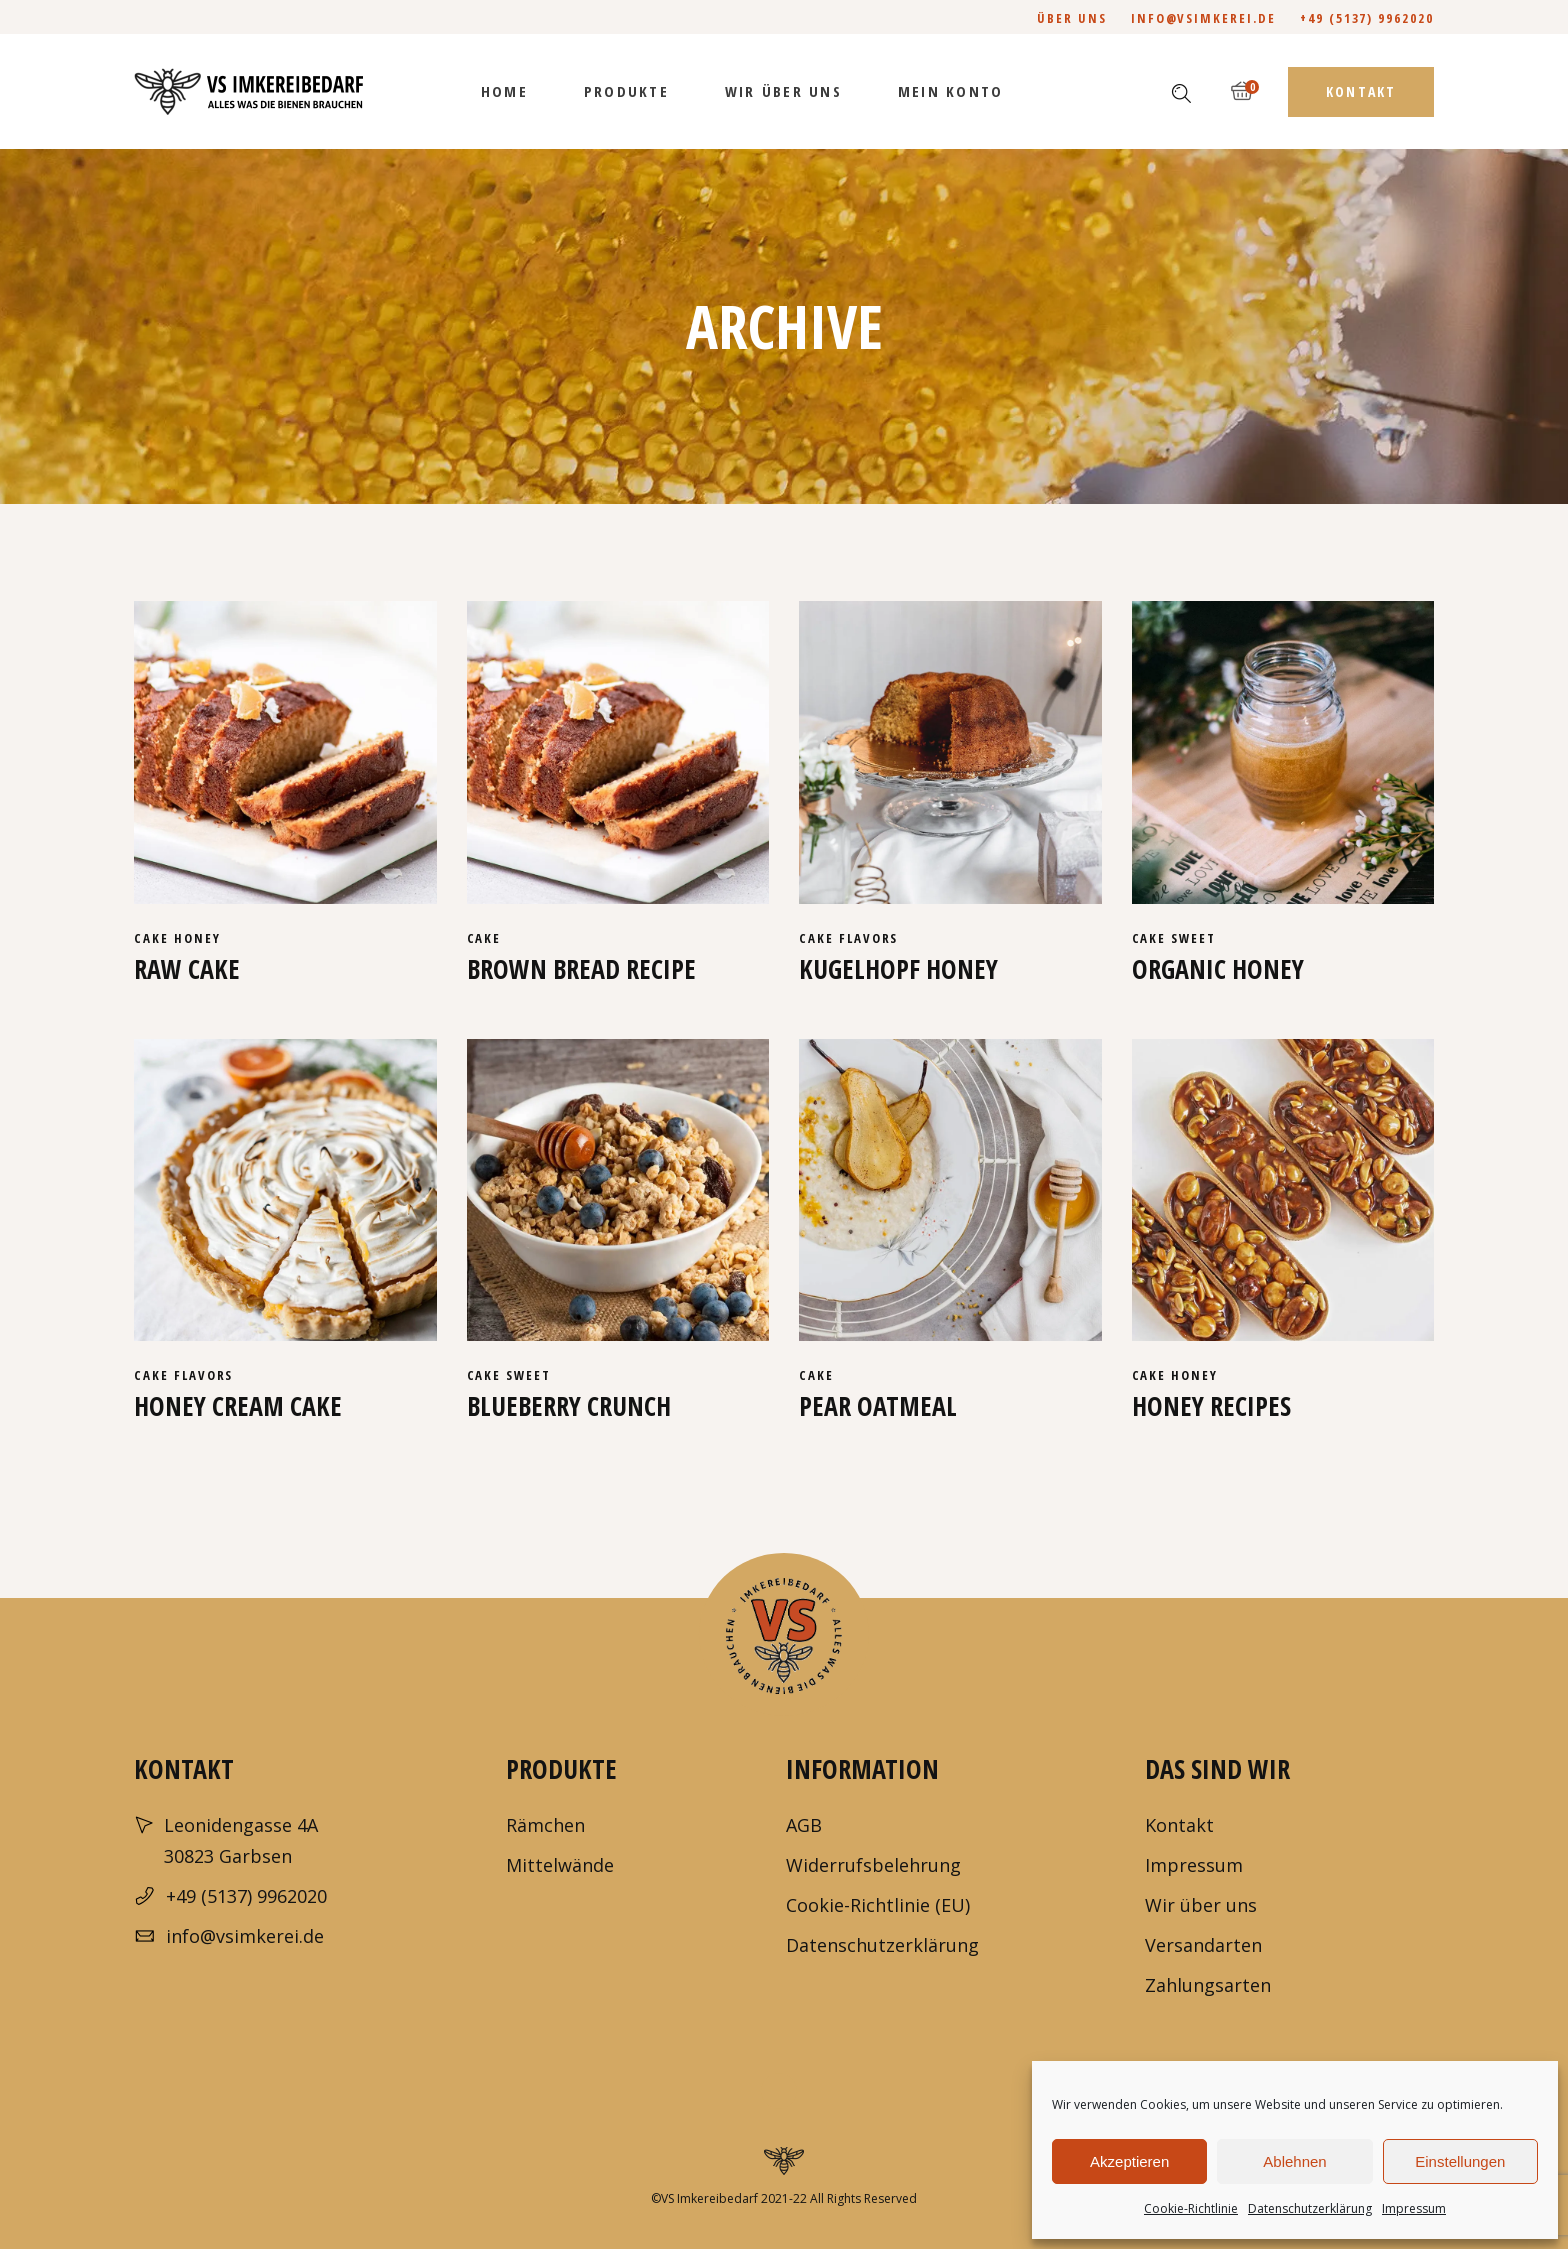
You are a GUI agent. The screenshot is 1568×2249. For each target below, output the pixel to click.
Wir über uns (1201, 1905)
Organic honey (1218, 969)
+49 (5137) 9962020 (1367, 18)
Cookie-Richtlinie (1191, 2208)
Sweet (1193, 938)
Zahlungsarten (1208, 1985)
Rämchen (545, 1825)
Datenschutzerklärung (1310, 2208)
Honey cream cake (238, 1406)
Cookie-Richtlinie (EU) (878, 1905)
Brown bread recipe (581, 969)
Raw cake (187, 969)
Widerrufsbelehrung (873, 1865)
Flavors (869, 938)
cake (154, 938)
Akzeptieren (1129, 2161)
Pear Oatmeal (878, 1406)
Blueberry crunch (569, 1406)
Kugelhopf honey (898, 969)
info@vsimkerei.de (1203, 18)
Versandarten (1203, 1945)
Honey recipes (1211, 1406)
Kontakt (1179, 1825)
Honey (197, 938)
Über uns (1072, 18)
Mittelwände (560, 1865)
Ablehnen (1294, 2161)
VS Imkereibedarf (709, 2198)
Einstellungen (1460, 2161)
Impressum (1414, 2208)
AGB (804, 1825)
